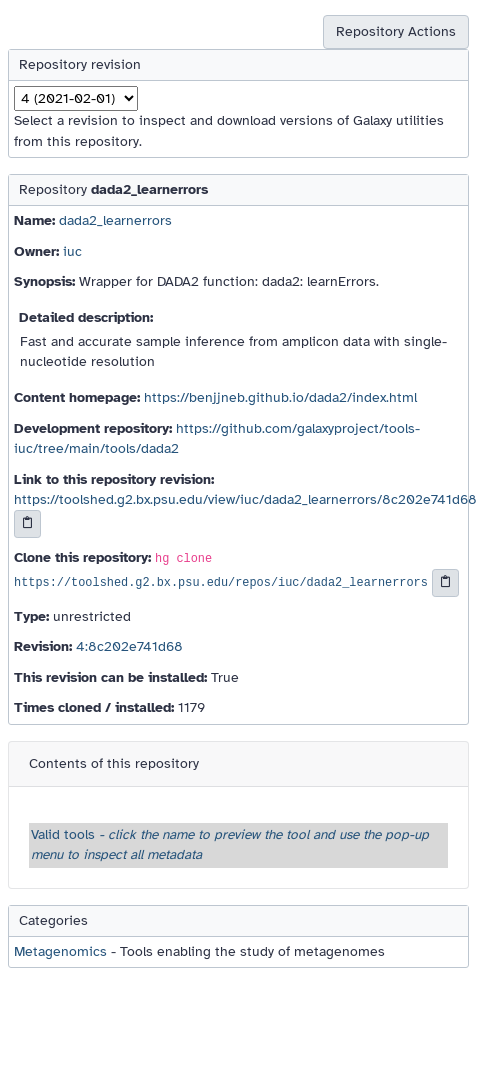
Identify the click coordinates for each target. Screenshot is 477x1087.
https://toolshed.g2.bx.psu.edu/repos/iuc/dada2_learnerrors (221, 583)
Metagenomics (60, 951)
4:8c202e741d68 (129, 646)
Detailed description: (86, 317)
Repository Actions (396, 31)
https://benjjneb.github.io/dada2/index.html (280, 397)
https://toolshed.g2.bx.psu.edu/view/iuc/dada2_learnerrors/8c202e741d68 (245, 499)
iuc (72, 251)
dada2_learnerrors (115, 220)
